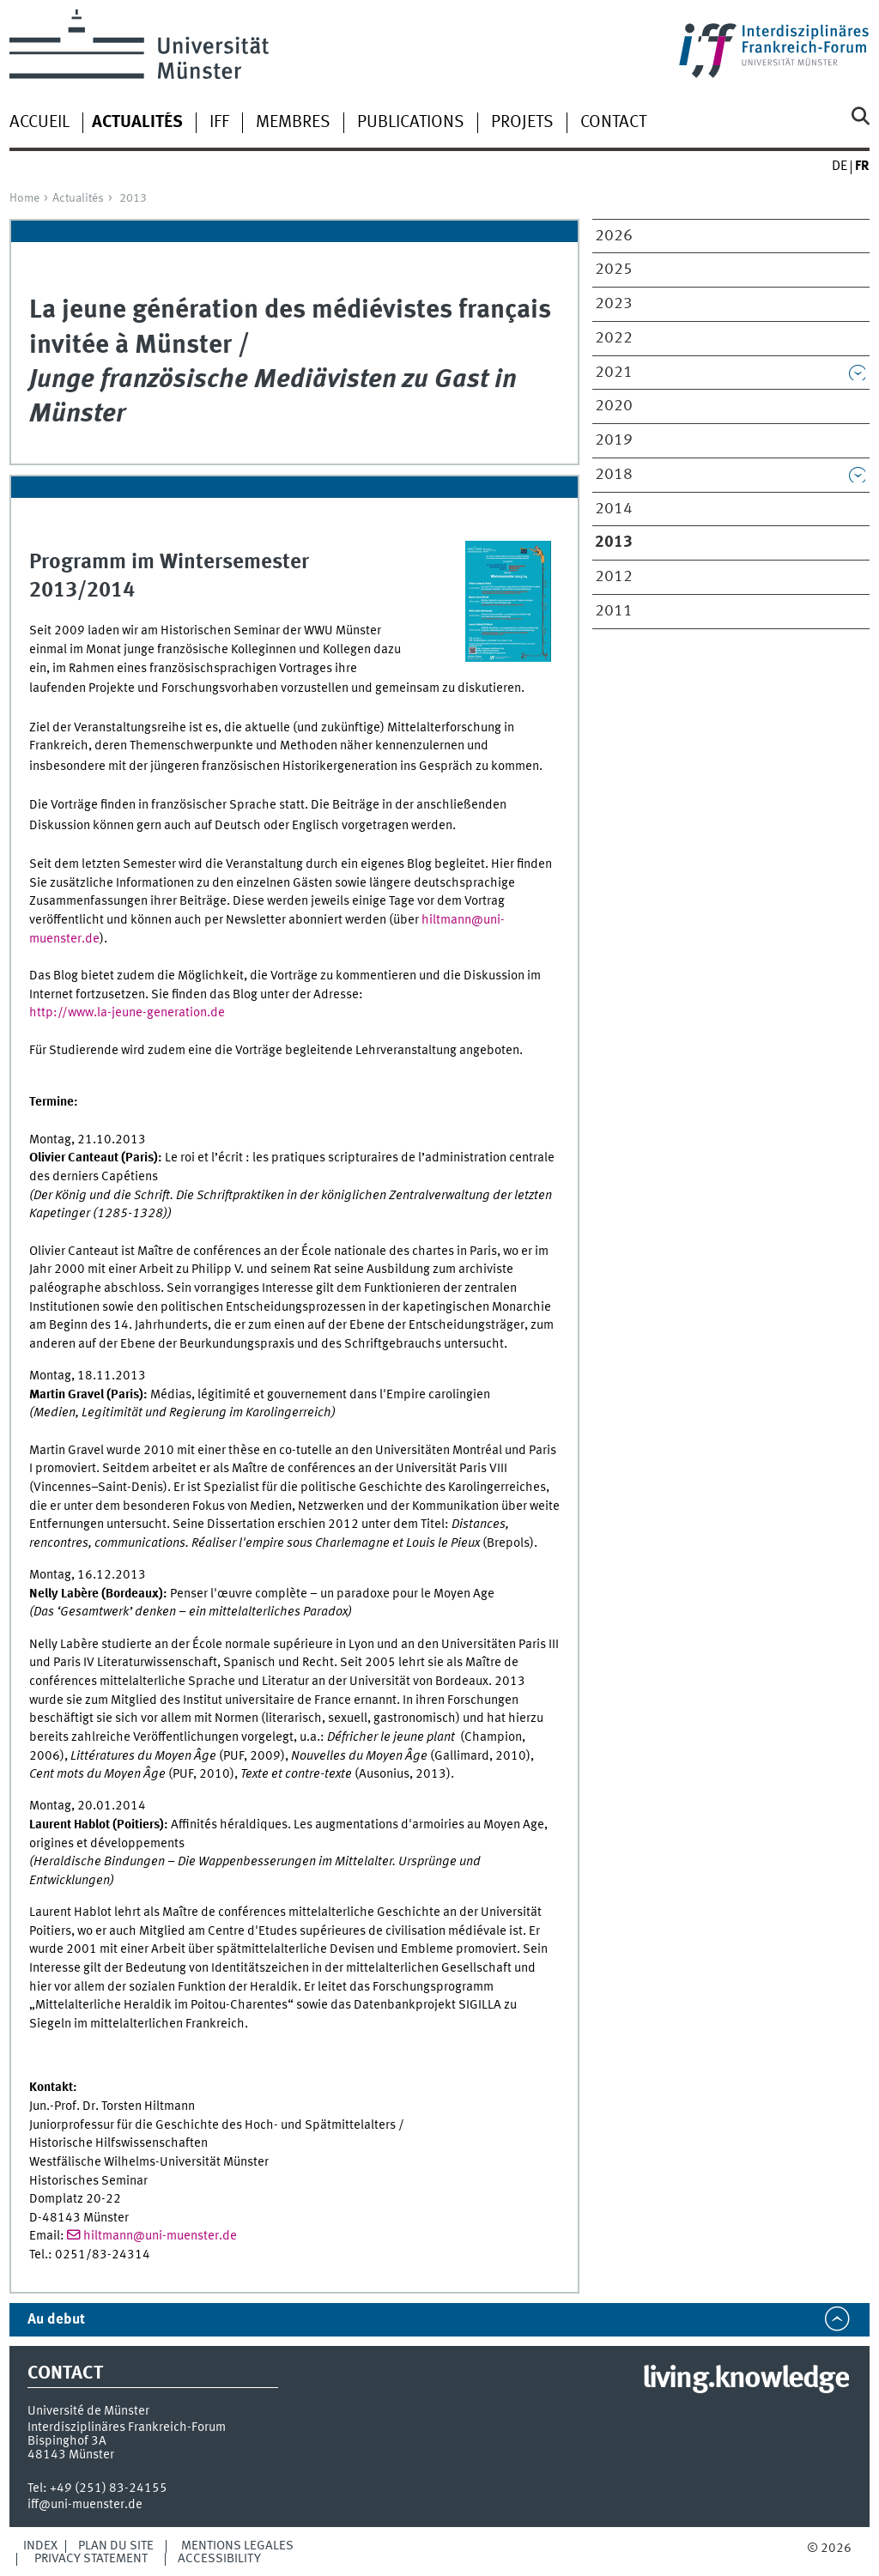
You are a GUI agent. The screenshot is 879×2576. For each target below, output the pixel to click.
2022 (614, 338)
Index (40, 2546)
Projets (522, 122)
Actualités (78, 198)
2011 (614, 611)
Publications (410, 122)
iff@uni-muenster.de (84, 2505)
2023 (614, 304)
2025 (614, 269)
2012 (614, 577)
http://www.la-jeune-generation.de (127, 1013)
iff (219, 122)
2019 (614, 440)
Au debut (56, 2319)
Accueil (39, 122)
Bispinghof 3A (66, 2441)
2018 (614, 474)
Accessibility (219, 2559)
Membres (293, 122)
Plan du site (116, 2546)
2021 (614, 372)
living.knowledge (745, 2379)
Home (24, 198)
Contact (613, 122)
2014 (614, 509)
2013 (133, 198)
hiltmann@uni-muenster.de (160, 2236)
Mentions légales (237, 2546)
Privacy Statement (91, 2559)
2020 (614, 406)
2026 (614, 236)
